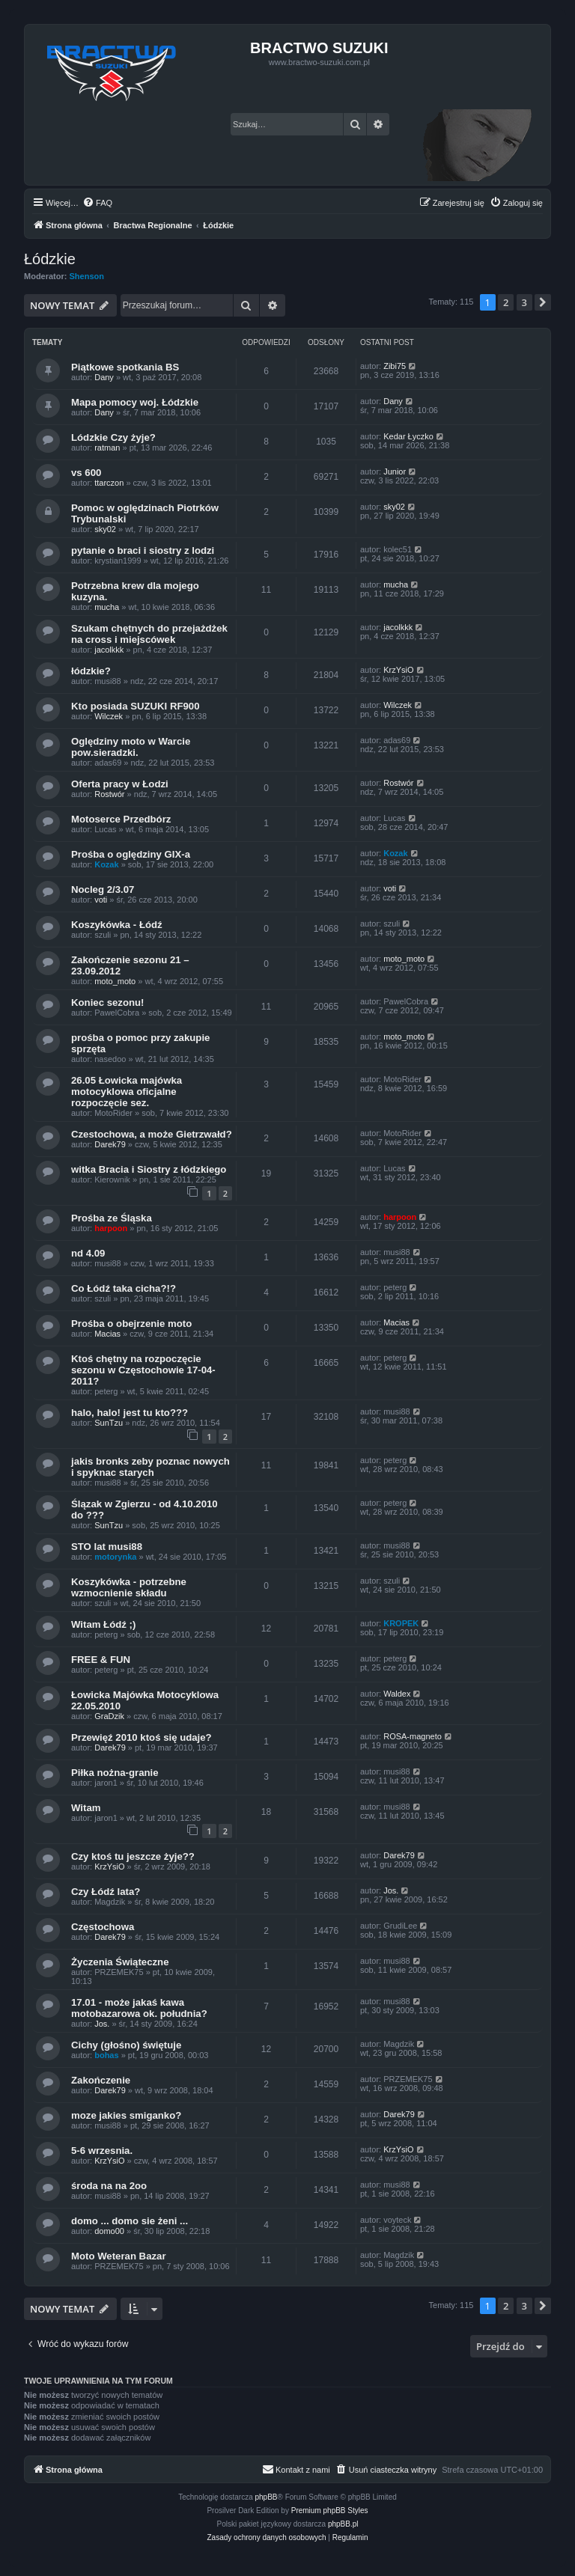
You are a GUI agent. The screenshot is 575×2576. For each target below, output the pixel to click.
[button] (543, 302)
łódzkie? (91, 671)
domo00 (109, 2230)
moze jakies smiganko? (126, 2115)
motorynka (115, 1556)
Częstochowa (102, 1926)
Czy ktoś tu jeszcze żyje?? (133, 1856)
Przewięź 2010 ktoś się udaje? (141, 1737)
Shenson (87, 276)
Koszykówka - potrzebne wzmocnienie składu (128, 1587)
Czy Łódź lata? (105, 1891)
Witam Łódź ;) (103, 1624)
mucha (106, 606)
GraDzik (109, 1716)
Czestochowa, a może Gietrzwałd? (151, 1134)
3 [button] (524, 302)
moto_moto (115, 981)
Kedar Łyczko (408, 436)
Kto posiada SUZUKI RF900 (135, 706)
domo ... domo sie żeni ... (129, 2220)
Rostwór (109, 794)
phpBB (266, 2497)
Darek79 (110, 1144)
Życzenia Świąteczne (119, 1962)
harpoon (110, 1228)
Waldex (396, 1693)
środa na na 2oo (109, 2185)
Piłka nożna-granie (115, 1772)
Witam (85, 1807)
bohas (106, 2055)
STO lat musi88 (106, 1546)
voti (100, 899)
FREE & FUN (100, 1659)
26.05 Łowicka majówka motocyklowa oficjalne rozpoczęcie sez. (126, 1091)
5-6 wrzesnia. (102, 2150)
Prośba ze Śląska (111, 1218)
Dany (104, 377)
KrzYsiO (398, 669)
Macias (107, 1333)
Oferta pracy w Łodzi (119, 784)
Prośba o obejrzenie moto (131, 1323)
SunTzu (108, 1422)
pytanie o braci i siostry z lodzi (142, 550)
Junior (394, 471)
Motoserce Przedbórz (121, 819)
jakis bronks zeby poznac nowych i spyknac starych (150, 1467)
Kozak (106, 864)
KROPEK (401, 1623)
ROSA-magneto (412, 1736)
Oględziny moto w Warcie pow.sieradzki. (130, 747)
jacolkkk (109, 649)
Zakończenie (100, 2080)
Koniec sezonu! (107, 1002)
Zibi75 (394, 365)
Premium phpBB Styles (329, 2510)
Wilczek (108, 716)
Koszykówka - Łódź (116, 924)
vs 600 (86, 472)
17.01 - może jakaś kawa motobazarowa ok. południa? (139, 2008)
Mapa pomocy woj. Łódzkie (134, 402)
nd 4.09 (88, 1253)
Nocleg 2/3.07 (102, 889)
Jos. (390, 1890)
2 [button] (505, 302)
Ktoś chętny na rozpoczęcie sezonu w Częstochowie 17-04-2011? (143, 1370)
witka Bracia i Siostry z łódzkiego (148, 1169)
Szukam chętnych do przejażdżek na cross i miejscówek (149, 634)
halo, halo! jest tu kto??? (129, 1412)
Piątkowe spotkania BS (125, 367)
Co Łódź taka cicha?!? (123, 1288)
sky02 (105, 529)
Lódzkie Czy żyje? (113, 437)
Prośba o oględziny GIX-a (130, 854)
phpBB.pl (343, 2524)
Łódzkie (50, 259)
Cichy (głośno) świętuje (126, 2045)
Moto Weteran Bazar (118, 2256)
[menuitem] (97, 203)
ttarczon (109, 482)
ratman (107, 447)
